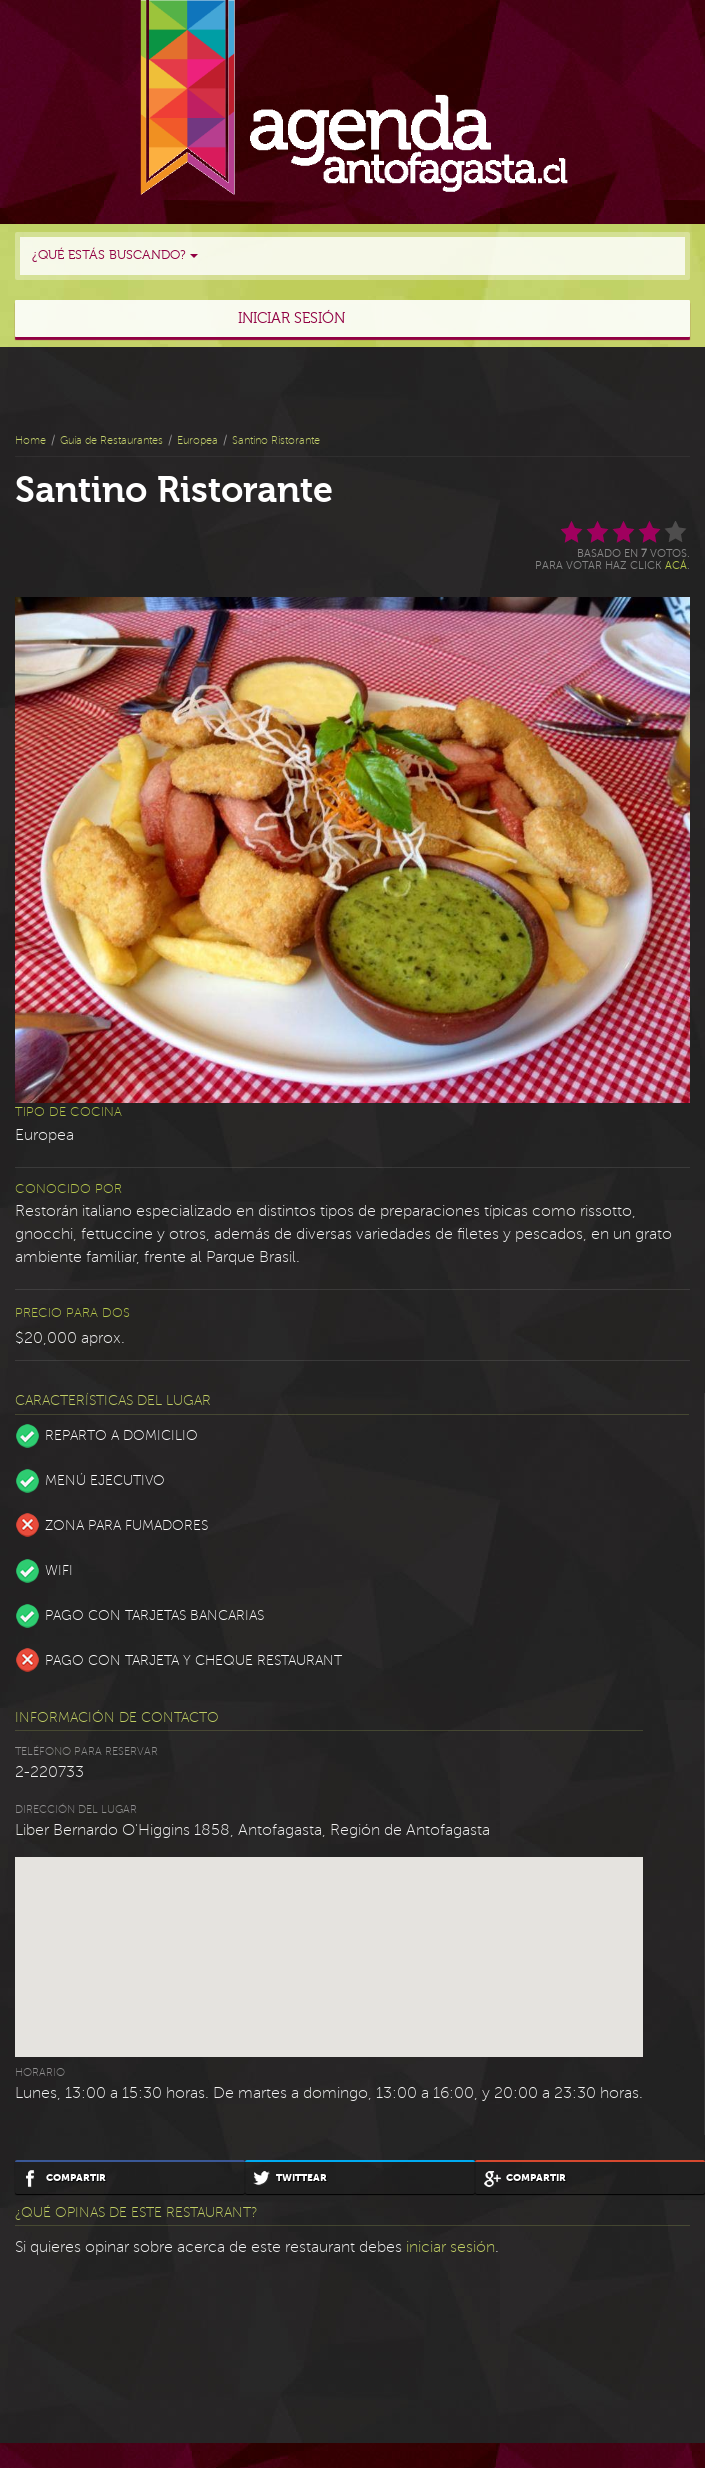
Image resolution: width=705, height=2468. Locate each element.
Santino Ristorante (276, 440)
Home (30, 440)
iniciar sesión (450, 2247)
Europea (197, 440)
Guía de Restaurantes (111, 440)
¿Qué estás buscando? (115, 255)
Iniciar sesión (291, 318)
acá (676, 565)
